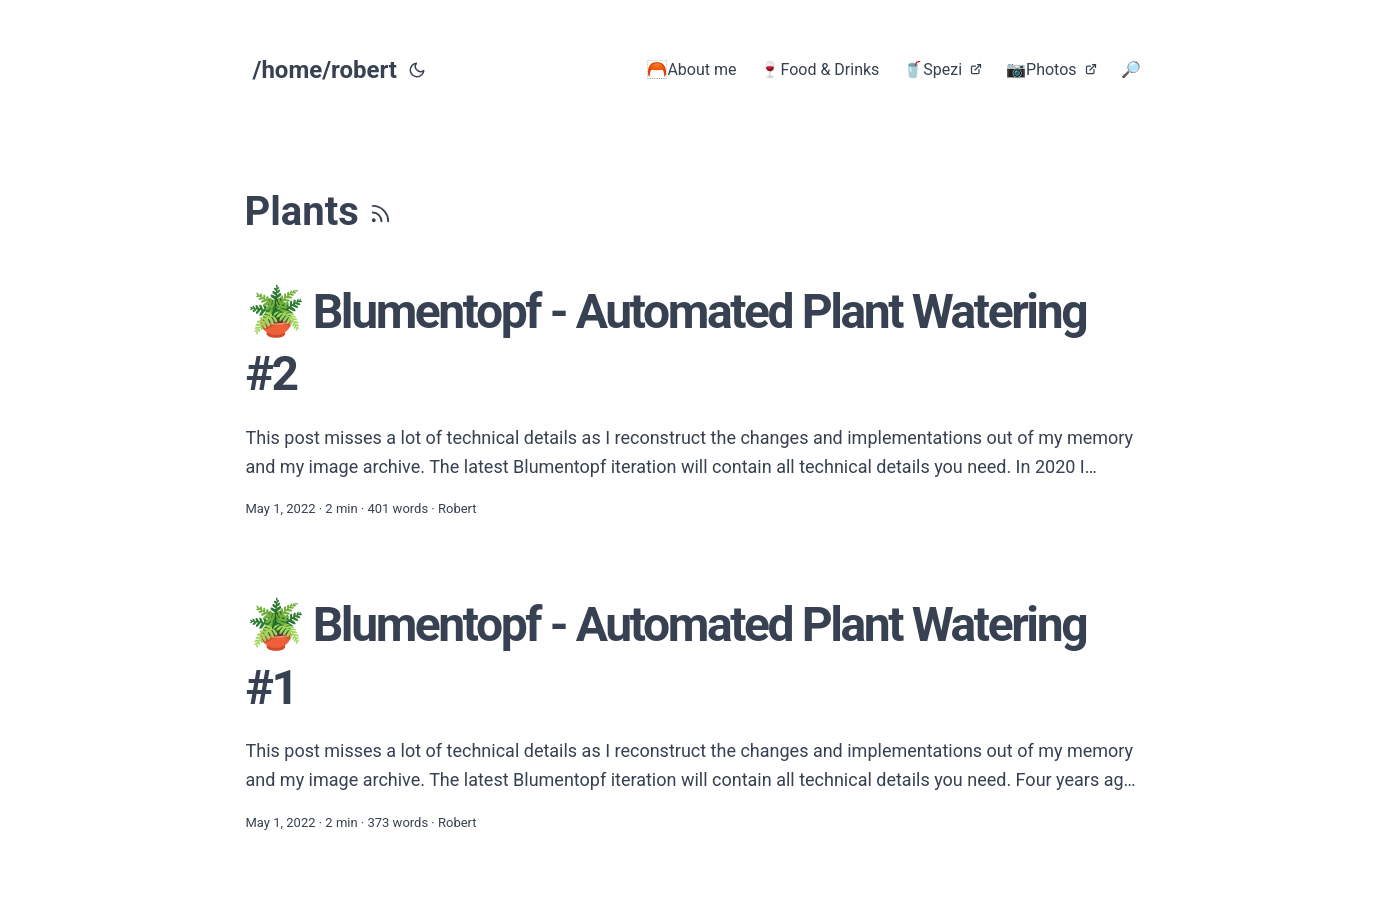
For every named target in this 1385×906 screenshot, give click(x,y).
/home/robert (325, 70)
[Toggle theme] (417, 70)
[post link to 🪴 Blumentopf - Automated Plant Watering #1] (693, 713)
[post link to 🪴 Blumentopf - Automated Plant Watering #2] (693, 400)
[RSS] (380, 211)
